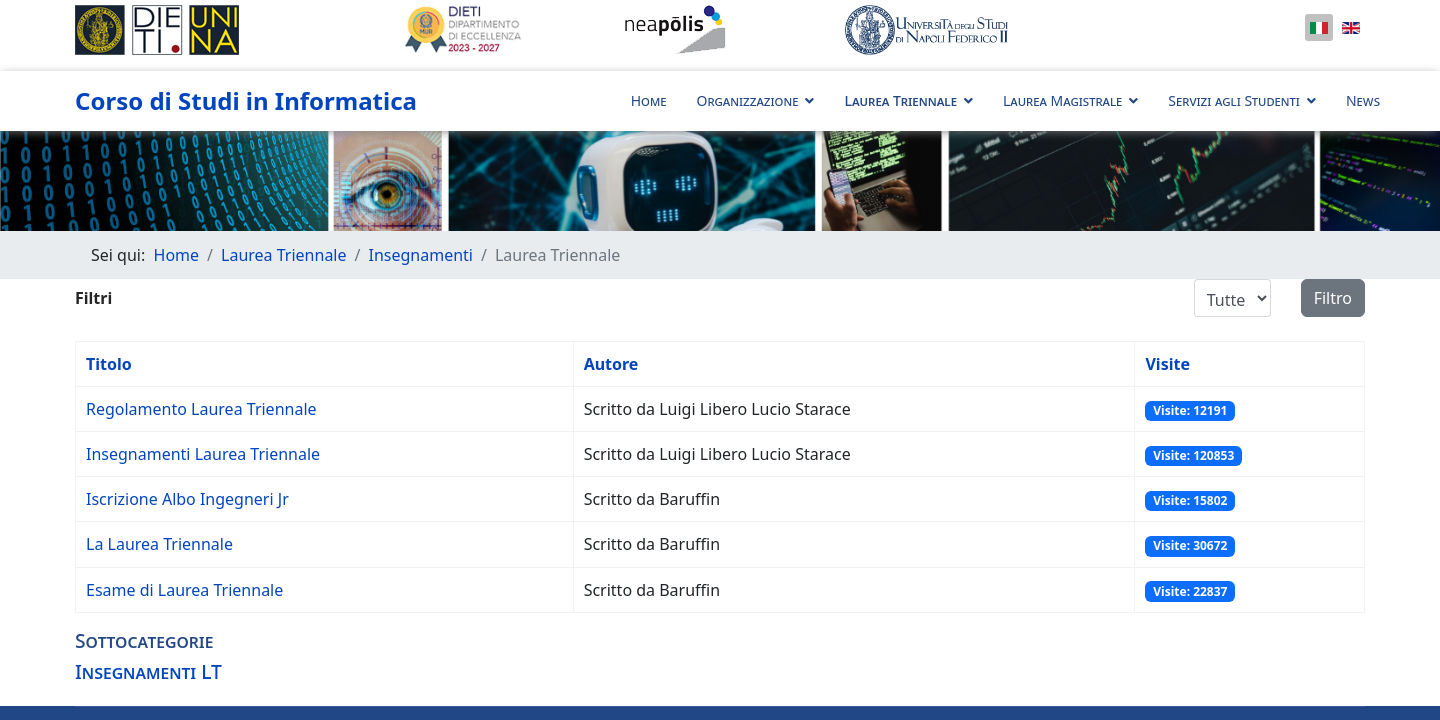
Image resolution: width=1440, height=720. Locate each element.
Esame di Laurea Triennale (184, 590)
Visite (1167, 364)
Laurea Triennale (900, 100)
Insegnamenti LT (148, 671)
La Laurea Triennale (159, 544)
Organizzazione (747, 100)
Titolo (109, 364)
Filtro (1333, 298)
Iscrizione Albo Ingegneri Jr (187, 499)
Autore (611, 364)
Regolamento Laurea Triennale (201, 409)
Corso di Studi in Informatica (246, 101)
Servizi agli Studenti (1234, 100)
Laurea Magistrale (1062, 100)
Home (649, 100)
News (1363, 100)
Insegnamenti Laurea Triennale (203, 454)
